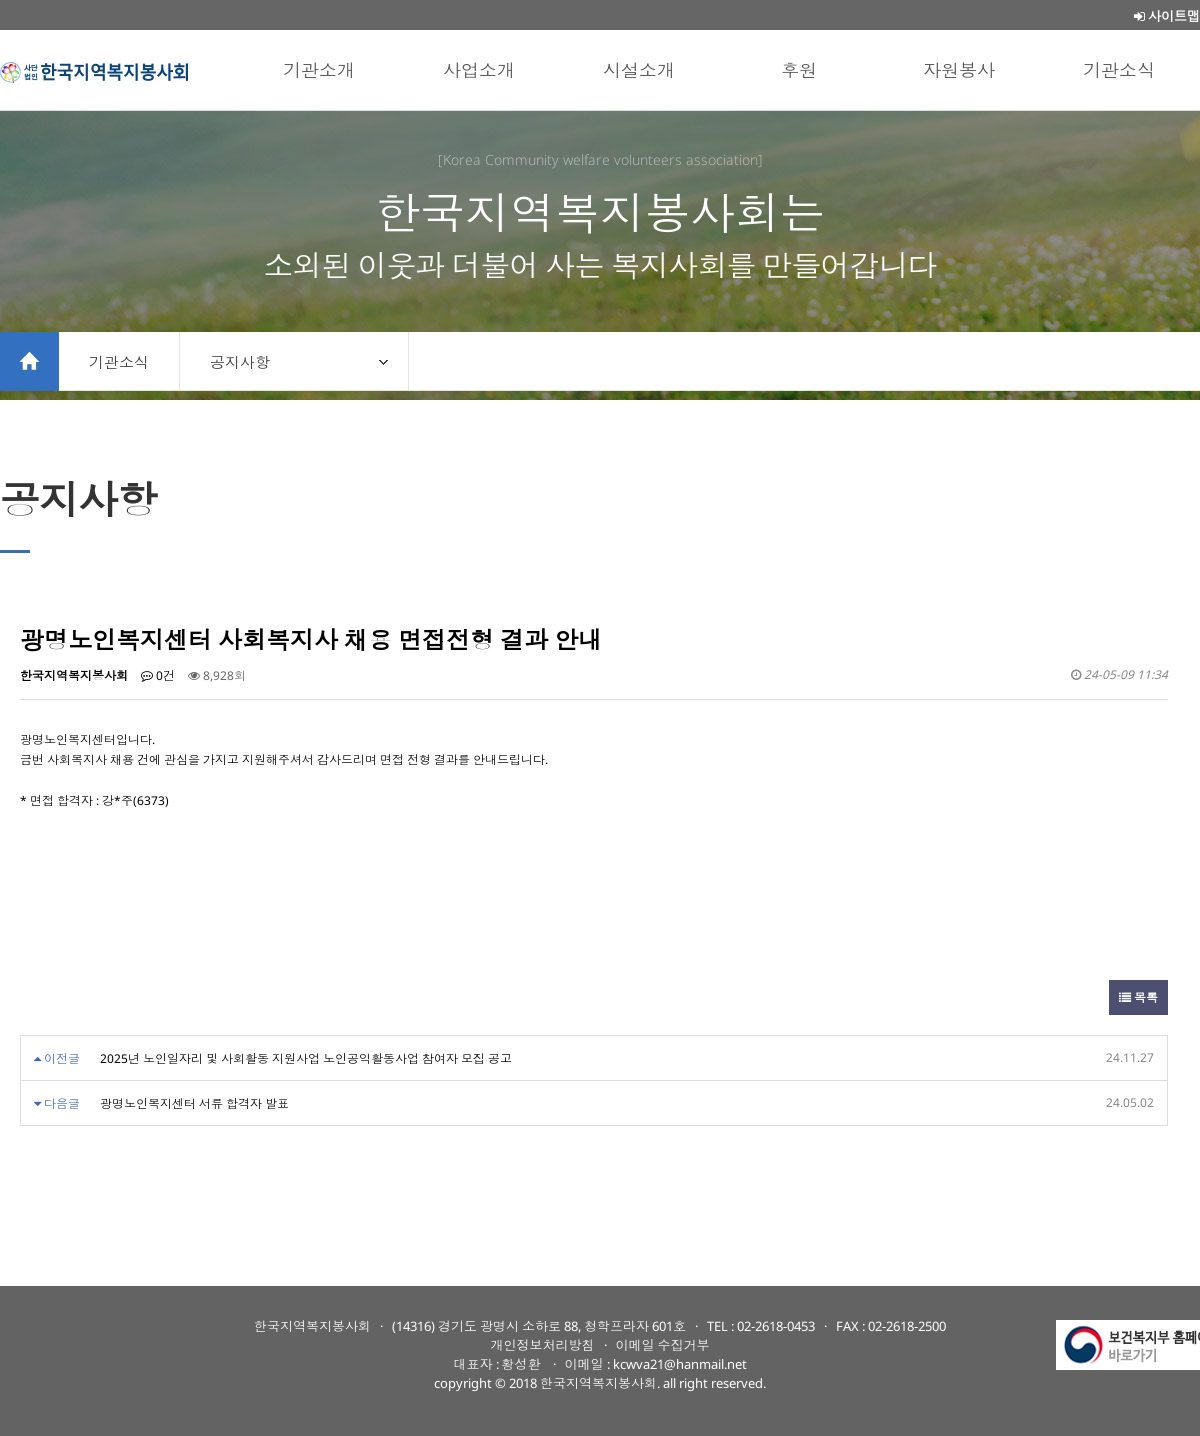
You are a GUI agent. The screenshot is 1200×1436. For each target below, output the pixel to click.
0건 (158, 675)
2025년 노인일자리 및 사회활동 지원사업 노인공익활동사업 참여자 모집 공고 (306, 1058)
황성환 (523, 1364)
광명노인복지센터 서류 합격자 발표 (194, 1103)
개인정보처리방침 (543, 1345)
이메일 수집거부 (663, 1345)
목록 (1138, 997)
